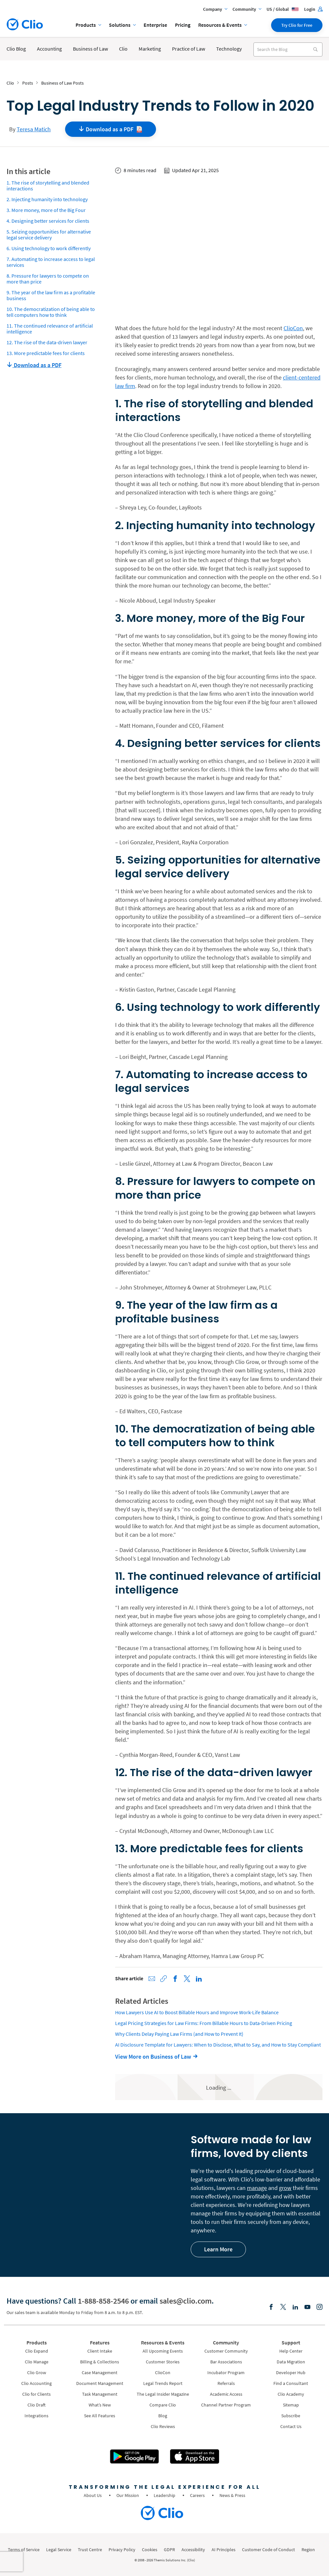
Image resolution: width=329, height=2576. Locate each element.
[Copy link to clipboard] (163, 1978)
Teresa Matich (34, 129)
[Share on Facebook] (175, 1978)
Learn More (218, 2249)
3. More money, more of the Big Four (46, 210)
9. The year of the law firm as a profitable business (51, 295)
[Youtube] (307, 2307)
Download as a (110, 129)
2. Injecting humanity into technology (47, 199)
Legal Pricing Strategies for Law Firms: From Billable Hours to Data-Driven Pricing (203, 2023)
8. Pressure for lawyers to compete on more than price (48, 278)
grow (285, 2188)
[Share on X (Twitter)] (187, 1978)
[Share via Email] (151, 1978)
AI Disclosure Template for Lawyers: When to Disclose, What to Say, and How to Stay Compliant (218, 2044)
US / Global (283, 9)
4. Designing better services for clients (48, 221)
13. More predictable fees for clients (46, 353)
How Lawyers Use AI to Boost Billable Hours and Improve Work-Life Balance (197, 2012)
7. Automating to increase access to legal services (51, 262)
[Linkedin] (295, 2307)
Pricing (182, 25)
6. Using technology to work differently (49, 248)
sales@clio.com (186, 2301)
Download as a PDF (34, 365)
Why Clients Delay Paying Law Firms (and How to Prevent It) (179, 2034)
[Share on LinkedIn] (198, 1978)
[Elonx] (283, 2307)
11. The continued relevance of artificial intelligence (50, 328)
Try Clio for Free (296, 25)
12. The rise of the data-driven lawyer (47, 342)
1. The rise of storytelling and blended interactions (48, 185)
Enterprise (155, 25)
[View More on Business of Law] (158, 2056)
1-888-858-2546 (103, 2301)
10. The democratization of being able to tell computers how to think (51, 312)
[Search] (315, 49)
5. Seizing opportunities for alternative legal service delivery (49, 234)
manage (257, 2188)
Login (313, 9)
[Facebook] (271, 2307)
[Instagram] (319, 2307)
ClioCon (293, 328)
